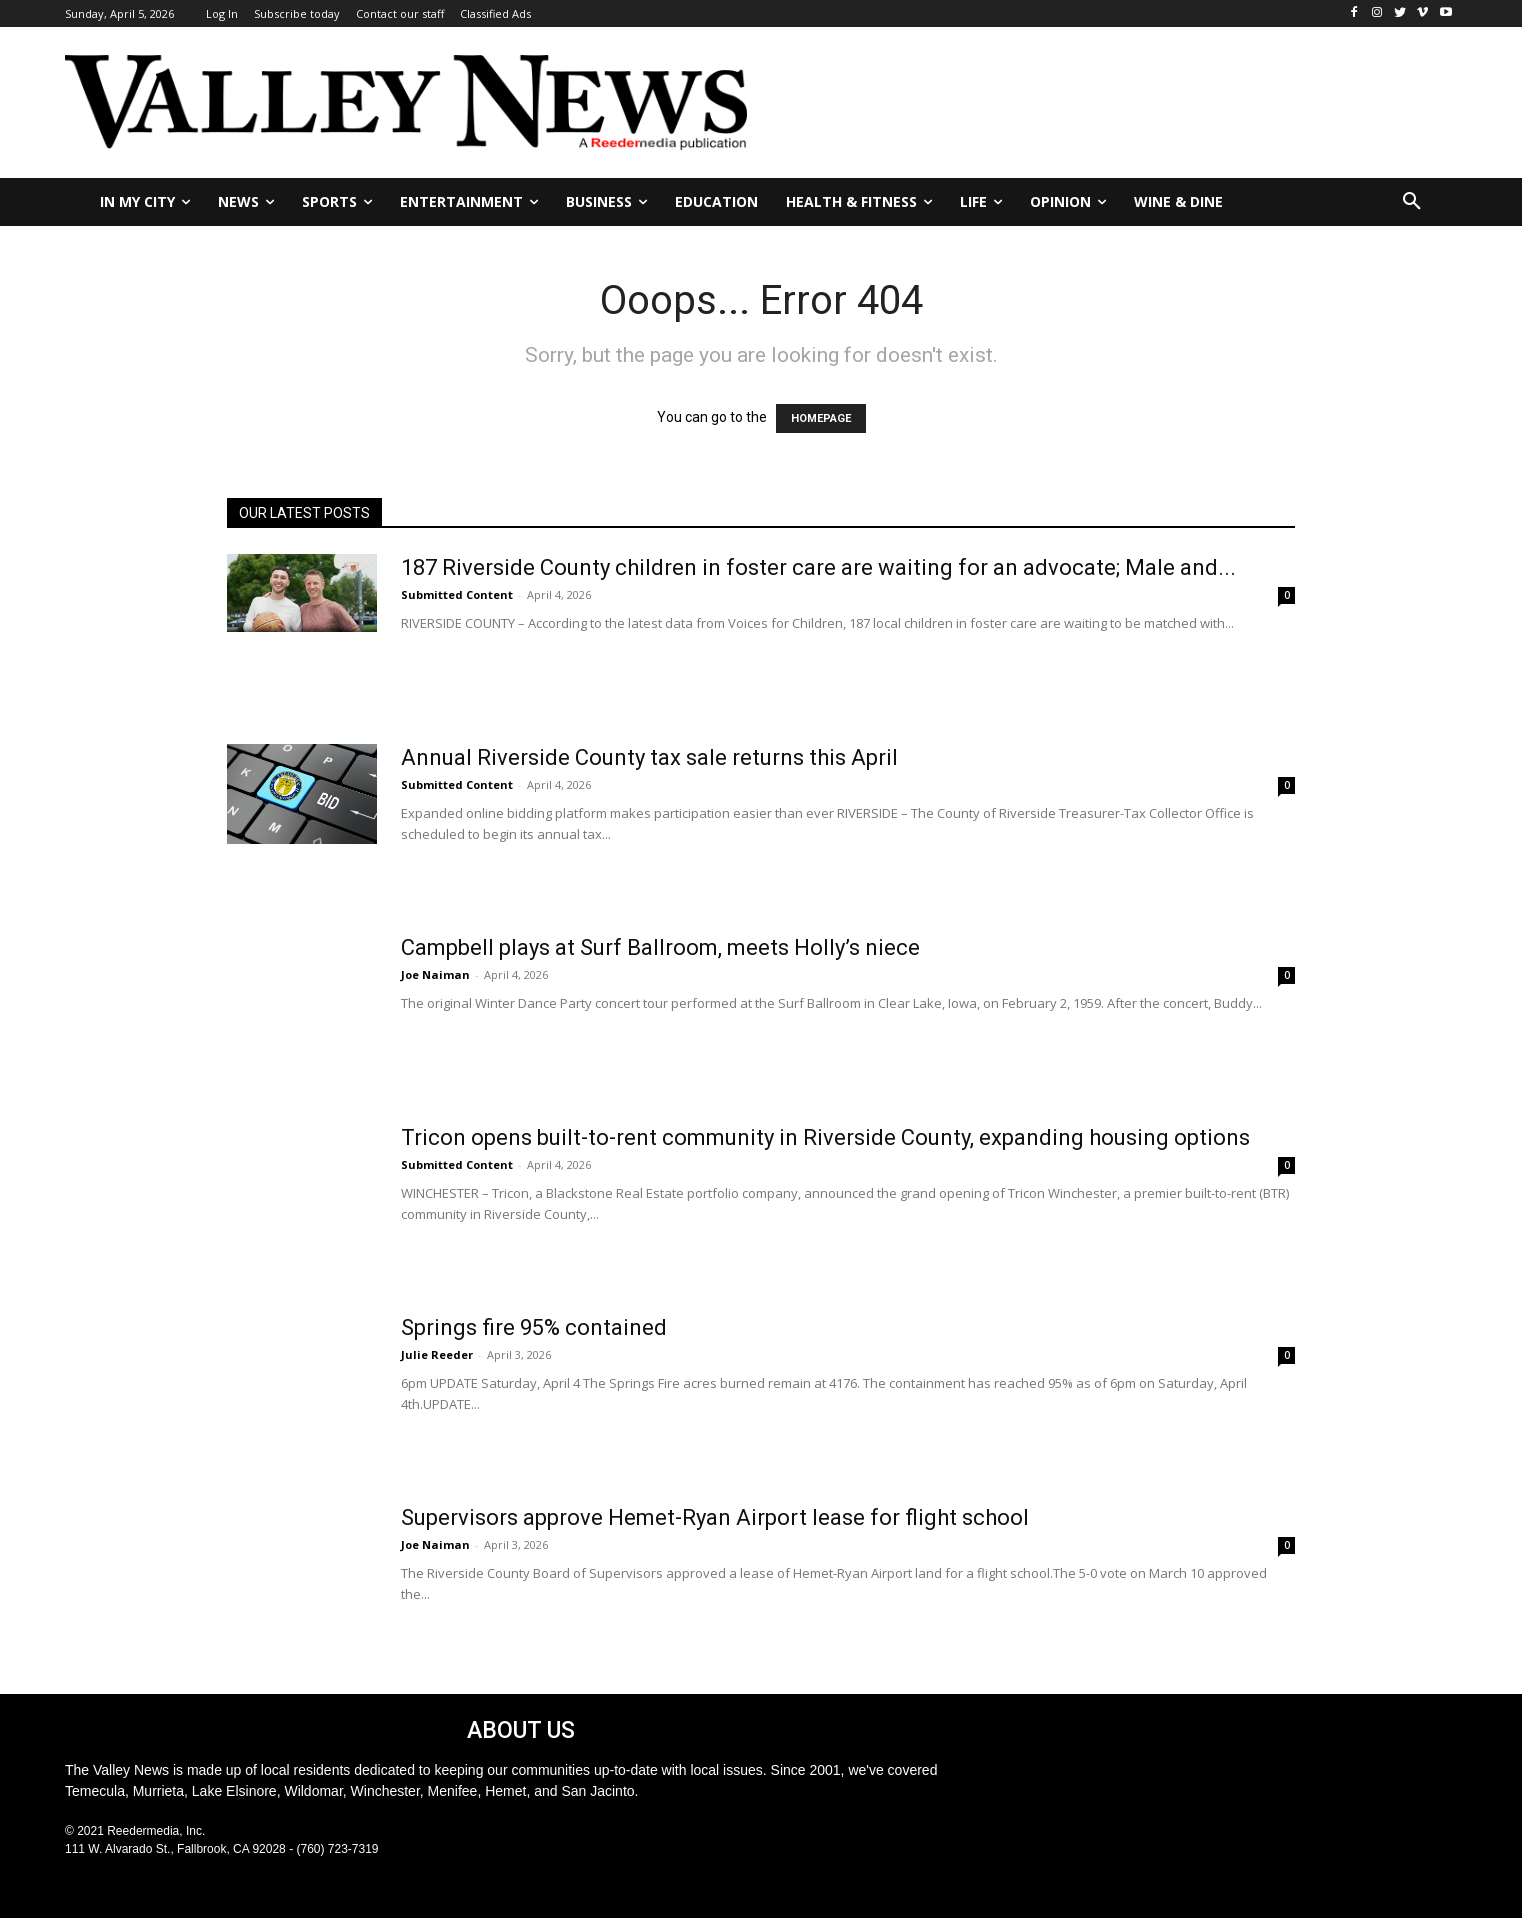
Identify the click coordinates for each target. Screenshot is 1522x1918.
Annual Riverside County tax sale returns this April (649, 757)
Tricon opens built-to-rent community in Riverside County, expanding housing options (825, 1137)
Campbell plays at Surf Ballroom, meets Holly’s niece (660, 947)
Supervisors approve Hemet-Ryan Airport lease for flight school (715, 1517)
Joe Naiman (435, 974)
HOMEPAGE (821, 418)
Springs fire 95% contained (534, 1327)
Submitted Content (457, 594)
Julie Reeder (437, 1354)
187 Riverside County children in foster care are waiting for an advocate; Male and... (818, 567)
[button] (1412, 202)
